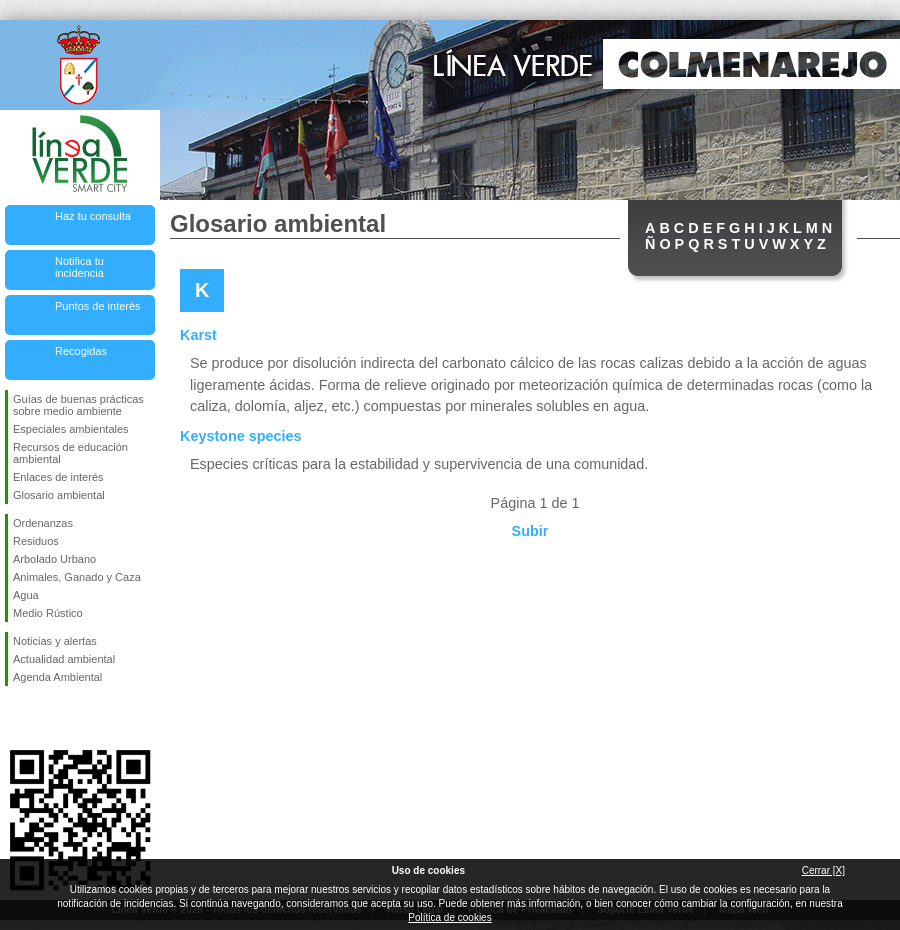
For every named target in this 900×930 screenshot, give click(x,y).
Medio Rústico (48, 613)
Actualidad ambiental (64, 659)
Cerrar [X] (823, 870)
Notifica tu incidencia (79, 267)
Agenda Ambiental (57, 677)
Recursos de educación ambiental (70, 453)
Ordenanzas (43, 523)
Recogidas (81, 351)
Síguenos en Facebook (17, 718)
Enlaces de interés (58, 477)
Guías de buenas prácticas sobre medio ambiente (78, 405)
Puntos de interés (98, 306)
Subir (530, 531)
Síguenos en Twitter (50, 718)
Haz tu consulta (93, 216)
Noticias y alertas (55, 641)
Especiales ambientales (71, 429)
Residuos (36, 541)
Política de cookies (449, 917)
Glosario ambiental (59, 495)
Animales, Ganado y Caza (77, 577)
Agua (26, 595)
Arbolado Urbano (54, 559)
